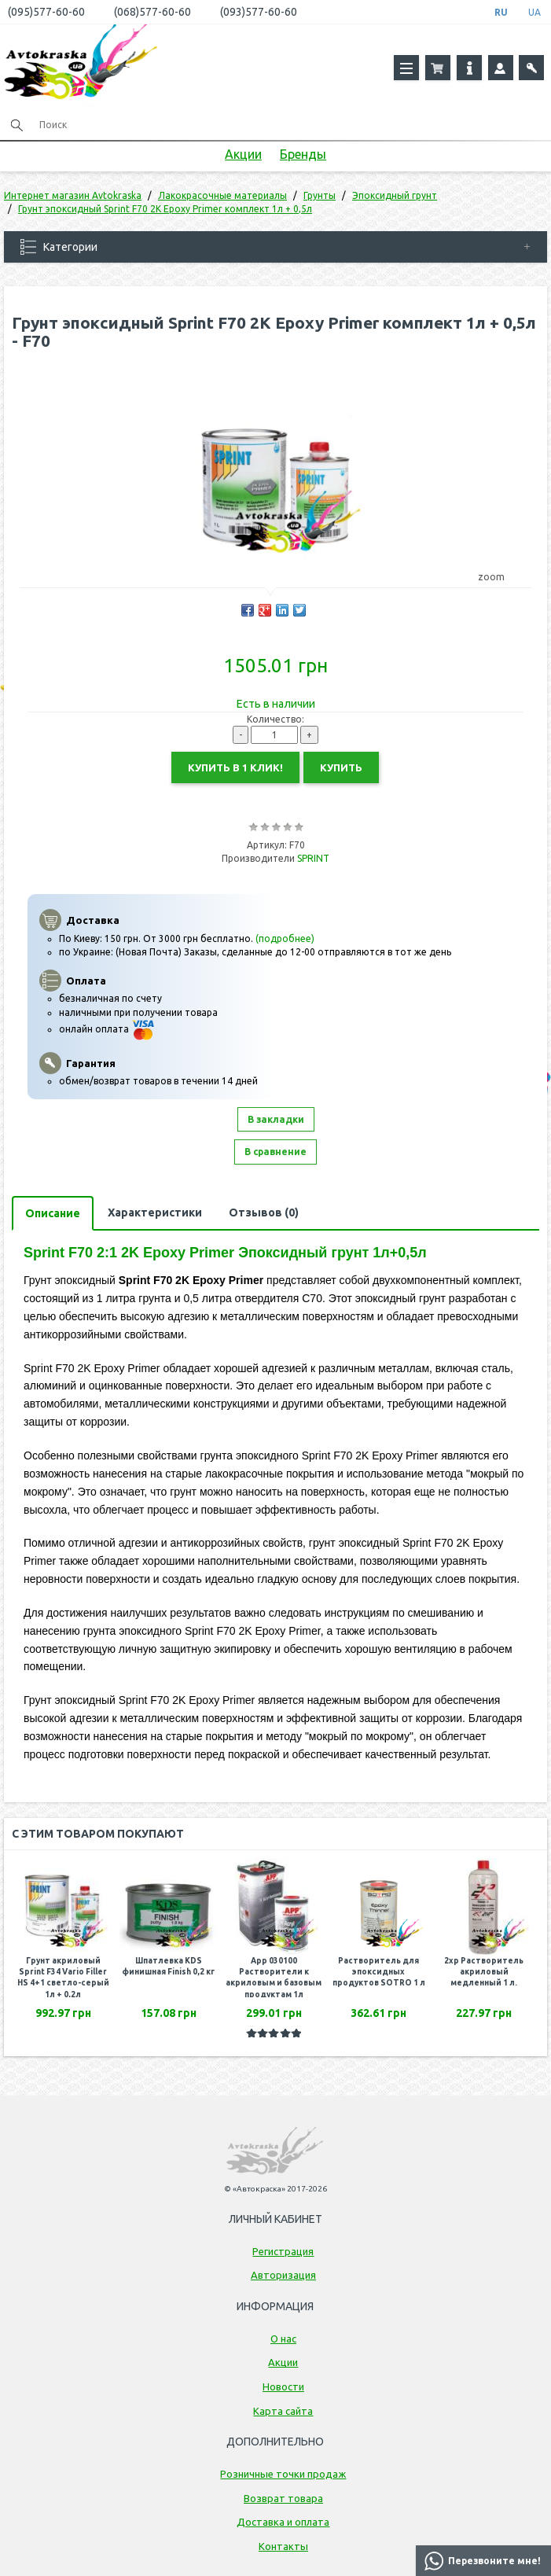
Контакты (283, 2546)
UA (534, 12)
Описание (52, 1213)
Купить (341, 767)
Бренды (303, 154)
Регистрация (283, 2251)
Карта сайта (283, 2410)
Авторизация (283, 2274)
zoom (499, 577)
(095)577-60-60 (46, 12)
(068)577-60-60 (152, 12)
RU (501, 12)
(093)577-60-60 (258, 12)
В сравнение (275, 1151)
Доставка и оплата (283, 2521)
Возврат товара (283, 2498)
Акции (243, 154)
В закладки (276, 1119)
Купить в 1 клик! (235, 767)
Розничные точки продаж (283, 2473)
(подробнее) (284, 938)
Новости (283, 2386)
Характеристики (155, 1212)
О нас (283, 2338)
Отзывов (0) (264, 1212)
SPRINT (313, 858)
